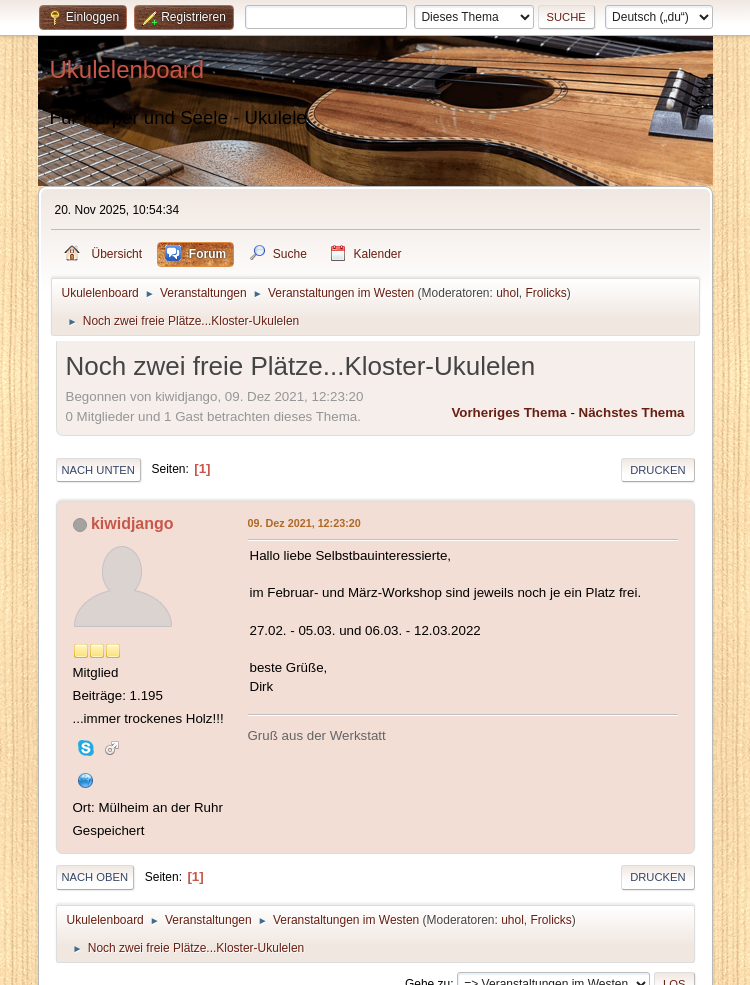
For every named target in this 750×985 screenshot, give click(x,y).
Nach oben (95, 877)
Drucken (657, 470)
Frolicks (546, 293)
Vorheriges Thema (508, 412)
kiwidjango (132, 523)
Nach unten (98, 470)
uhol (507, 293)
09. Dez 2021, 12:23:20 (304, 523)
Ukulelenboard (127, 69)
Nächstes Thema (632, 412)
